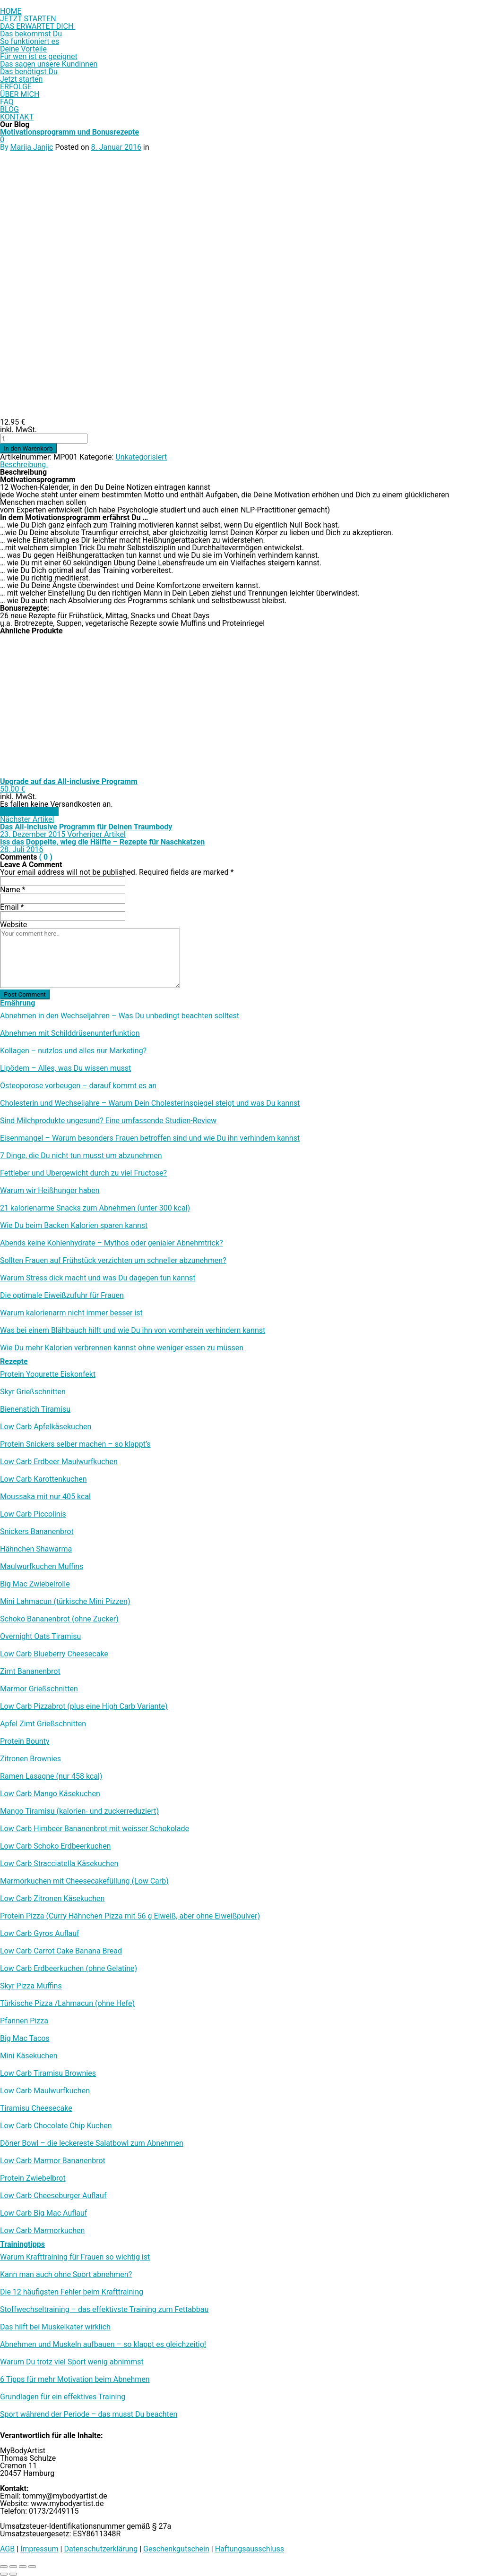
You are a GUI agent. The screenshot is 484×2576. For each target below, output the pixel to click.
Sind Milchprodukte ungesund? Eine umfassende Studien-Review (108, 1121)
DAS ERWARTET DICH (37, 26)
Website (13, 924)
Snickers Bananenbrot (37, 1531)
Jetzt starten (21, 79)
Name (13, 889)
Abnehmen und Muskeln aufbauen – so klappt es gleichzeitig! (103, 2344)
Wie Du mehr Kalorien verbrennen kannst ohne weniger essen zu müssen (121, 1348)
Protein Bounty (24, 1741)
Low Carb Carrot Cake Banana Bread (61, 1951)
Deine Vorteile (23, 48)
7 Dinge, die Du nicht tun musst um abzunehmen (81, 1156)
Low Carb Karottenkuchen (43, 1479)
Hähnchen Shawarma (36, 1549)
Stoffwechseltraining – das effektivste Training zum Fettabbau (104, 2309)
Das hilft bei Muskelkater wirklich (55, 2327)
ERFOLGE (16, 86)
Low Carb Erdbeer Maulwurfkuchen (59, 1462)
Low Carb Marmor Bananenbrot (52, 2161)
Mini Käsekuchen (28, 2056)
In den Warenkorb (28, 448)
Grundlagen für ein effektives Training (62, 2397)
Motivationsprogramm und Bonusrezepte (69, 132)
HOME (10, 11)
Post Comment (25, 994)
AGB (7, 2548)
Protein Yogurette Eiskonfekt (47, 1374)
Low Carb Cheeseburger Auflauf (53, 2196)
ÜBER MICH (19, 94)
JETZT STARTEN (28, 18)
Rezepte (14, 1361)
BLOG (9, 109)
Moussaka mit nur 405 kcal (45, 1497)
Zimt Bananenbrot (30, 1671)
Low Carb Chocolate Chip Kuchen (56, 2126)
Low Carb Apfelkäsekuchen (45, 1427)
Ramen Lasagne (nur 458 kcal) (51, 1776)
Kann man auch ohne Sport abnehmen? (66, 2274)
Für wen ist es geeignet (39, 56)
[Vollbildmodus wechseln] (13, 2566)
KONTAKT (17, 116)
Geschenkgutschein (176, 2548)
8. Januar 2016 (116, 147)
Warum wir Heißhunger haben (50, 1190)
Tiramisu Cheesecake (36, 2108)
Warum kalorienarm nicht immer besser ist (71, 1313)
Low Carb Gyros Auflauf (39, 1933)
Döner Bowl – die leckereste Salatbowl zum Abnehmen (91, 2143)
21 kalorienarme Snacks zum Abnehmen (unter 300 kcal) (95, 1208)
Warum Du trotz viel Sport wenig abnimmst (72, 2362)
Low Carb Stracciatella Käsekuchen (59, 1864)
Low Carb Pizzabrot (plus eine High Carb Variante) (84, 1706)
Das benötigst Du (29, 71)
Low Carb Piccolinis (33, 1514)
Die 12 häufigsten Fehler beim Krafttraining (71, 2292)
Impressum (39, 2548)
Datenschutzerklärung (101, 2548)
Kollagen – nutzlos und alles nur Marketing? (73, 1051)
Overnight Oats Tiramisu (40, 1636)
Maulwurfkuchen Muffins (41, 1566)
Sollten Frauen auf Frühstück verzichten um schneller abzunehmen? (113, 1260)
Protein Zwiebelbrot (33, 2178)
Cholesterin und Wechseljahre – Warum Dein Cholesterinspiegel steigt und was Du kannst (150, 1103)
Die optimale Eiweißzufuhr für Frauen (62, 1295)
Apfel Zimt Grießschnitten (43, 1724)
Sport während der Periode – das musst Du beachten (88, 2414)
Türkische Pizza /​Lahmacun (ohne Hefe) (67, 2003)
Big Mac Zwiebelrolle (35, 1584)
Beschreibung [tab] (24, 464)
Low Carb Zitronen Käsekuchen (52, 1898)
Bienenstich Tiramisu (35, 1409)
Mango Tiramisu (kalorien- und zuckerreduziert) (79, 1811)
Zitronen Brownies (30, 1759)
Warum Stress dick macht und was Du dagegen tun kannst (98, 1278)
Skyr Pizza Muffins (31, 1986)
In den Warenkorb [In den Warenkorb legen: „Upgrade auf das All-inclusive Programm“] (29, 811)
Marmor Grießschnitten (39, 1689)
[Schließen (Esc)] (32, 2566)
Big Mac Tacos (25, 2038)
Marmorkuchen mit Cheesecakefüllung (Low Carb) (84, 1881)
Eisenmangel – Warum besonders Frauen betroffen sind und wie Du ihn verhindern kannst (150, 1138)
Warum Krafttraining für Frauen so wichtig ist (75, 2257)
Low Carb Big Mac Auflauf (43, 2213)
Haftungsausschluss (249, 2548)
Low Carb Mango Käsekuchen (50, 1794)
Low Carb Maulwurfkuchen (45, 2091)
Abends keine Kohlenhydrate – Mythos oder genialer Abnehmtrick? (111, 1243)
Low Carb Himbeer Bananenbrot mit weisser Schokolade (94, 1829)
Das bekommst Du (31, 33)
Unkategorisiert (141, 456)
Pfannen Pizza (24, 2021)
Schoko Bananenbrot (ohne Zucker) (59, 1619)
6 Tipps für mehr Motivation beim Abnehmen (75, 2379)
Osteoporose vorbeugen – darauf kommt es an (78, 1086)
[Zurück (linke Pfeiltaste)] (4, 2574)
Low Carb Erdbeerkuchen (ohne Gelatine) (68, 1968)
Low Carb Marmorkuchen (42, 2231)
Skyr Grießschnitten (33, 1392)
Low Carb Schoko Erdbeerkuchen (55, 1846)
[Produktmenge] (43, 439)
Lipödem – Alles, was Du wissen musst (65, 1068)
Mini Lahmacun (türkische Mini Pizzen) (65, 1601)
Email (12, 907)
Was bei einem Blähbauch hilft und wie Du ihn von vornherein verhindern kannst (132, 1330)
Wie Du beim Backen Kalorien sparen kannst (73, 1225)
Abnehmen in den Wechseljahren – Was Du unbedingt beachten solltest (119, 1016)
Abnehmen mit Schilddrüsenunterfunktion (70, 1033)
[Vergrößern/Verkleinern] (4, 2566)
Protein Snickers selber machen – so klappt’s (75, 1444)
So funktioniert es (29, 41)
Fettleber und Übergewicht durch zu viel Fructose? (83, 1173)
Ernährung (17, 1002)
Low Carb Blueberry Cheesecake (54, 1654)
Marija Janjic (31, 147)
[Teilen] (22, 2566)
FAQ (7, 101)
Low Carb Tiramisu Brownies (48, 2073)
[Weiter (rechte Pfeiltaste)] (13, 2574)
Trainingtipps (22, 2244)
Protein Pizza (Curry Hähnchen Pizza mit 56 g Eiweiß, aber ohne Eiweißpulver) (130, 1916)
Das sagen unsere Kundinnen (48, 64)
